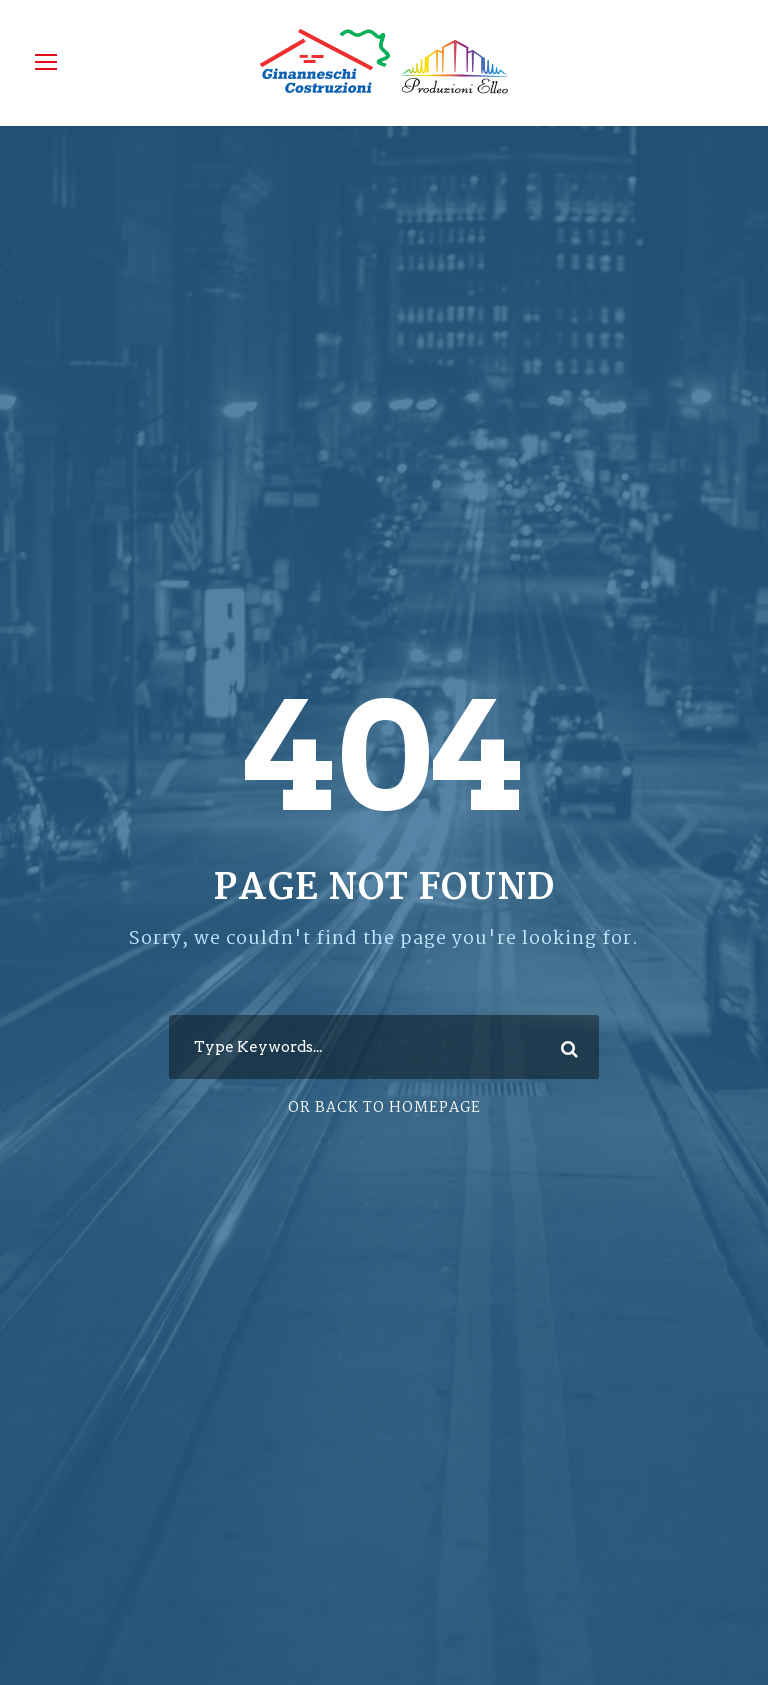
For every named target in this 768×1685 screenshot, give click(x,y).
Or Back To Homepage (384, 1108)
